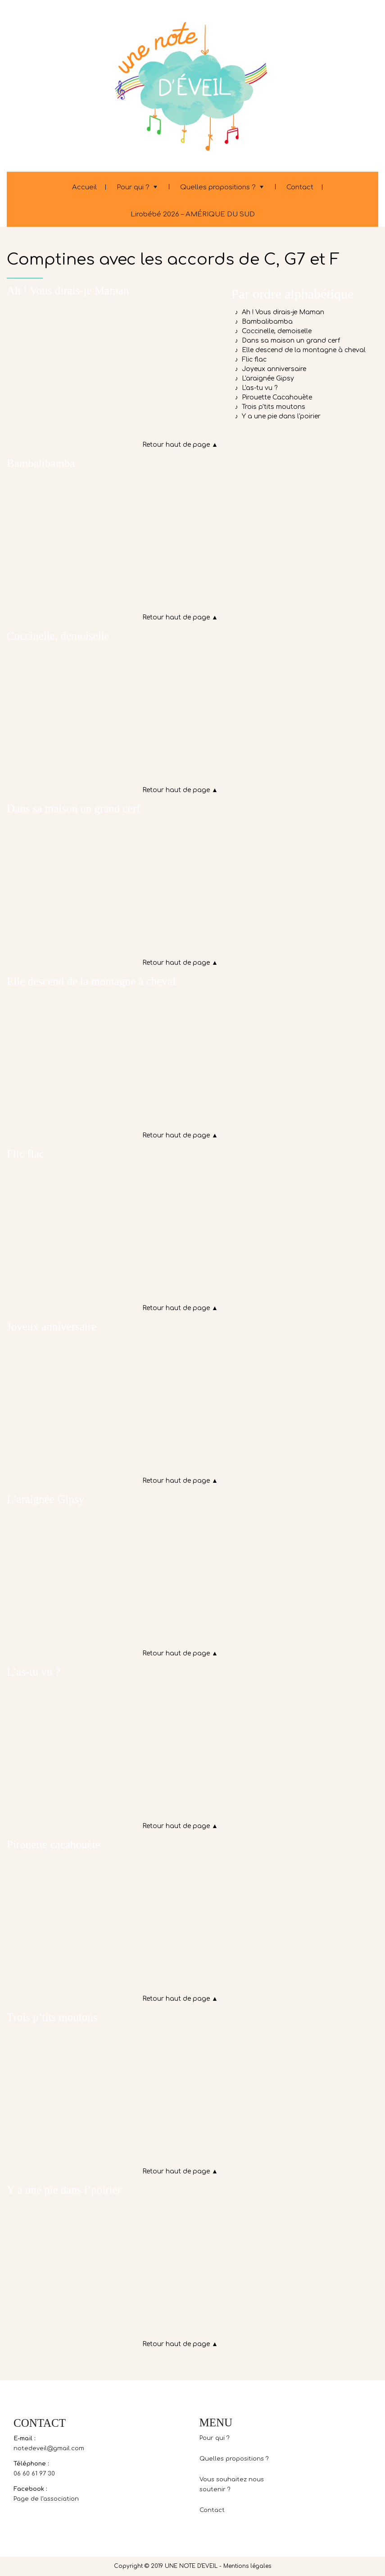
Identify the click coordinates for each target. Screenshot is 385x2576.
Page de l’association (46, 2499)
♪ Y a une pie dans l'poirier (276, 416)
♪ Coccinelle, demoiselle (271, 331)
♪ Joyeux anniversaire (268, 369)
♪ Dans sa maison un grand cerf (285, 340)
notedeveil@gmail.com (49, 2448)
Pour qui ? (133, 187)
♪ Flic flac (249, 359)
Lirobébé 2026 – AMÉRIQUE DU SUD (193, 214)
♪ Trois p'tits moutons (268, 406)
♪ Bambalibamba (262, 321)
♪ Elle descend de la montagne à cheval (298, 350)
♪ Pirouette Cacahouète (271, 397)
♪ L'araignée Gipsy (262, 378)
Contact (299, 187)
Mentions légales (247, 2566)
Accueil (84, 187)
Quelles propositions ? (218, 187)
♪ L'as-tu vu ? (254, 388)
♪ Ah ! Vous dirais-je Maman (277, 312)
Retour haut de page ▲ (180, 444)
